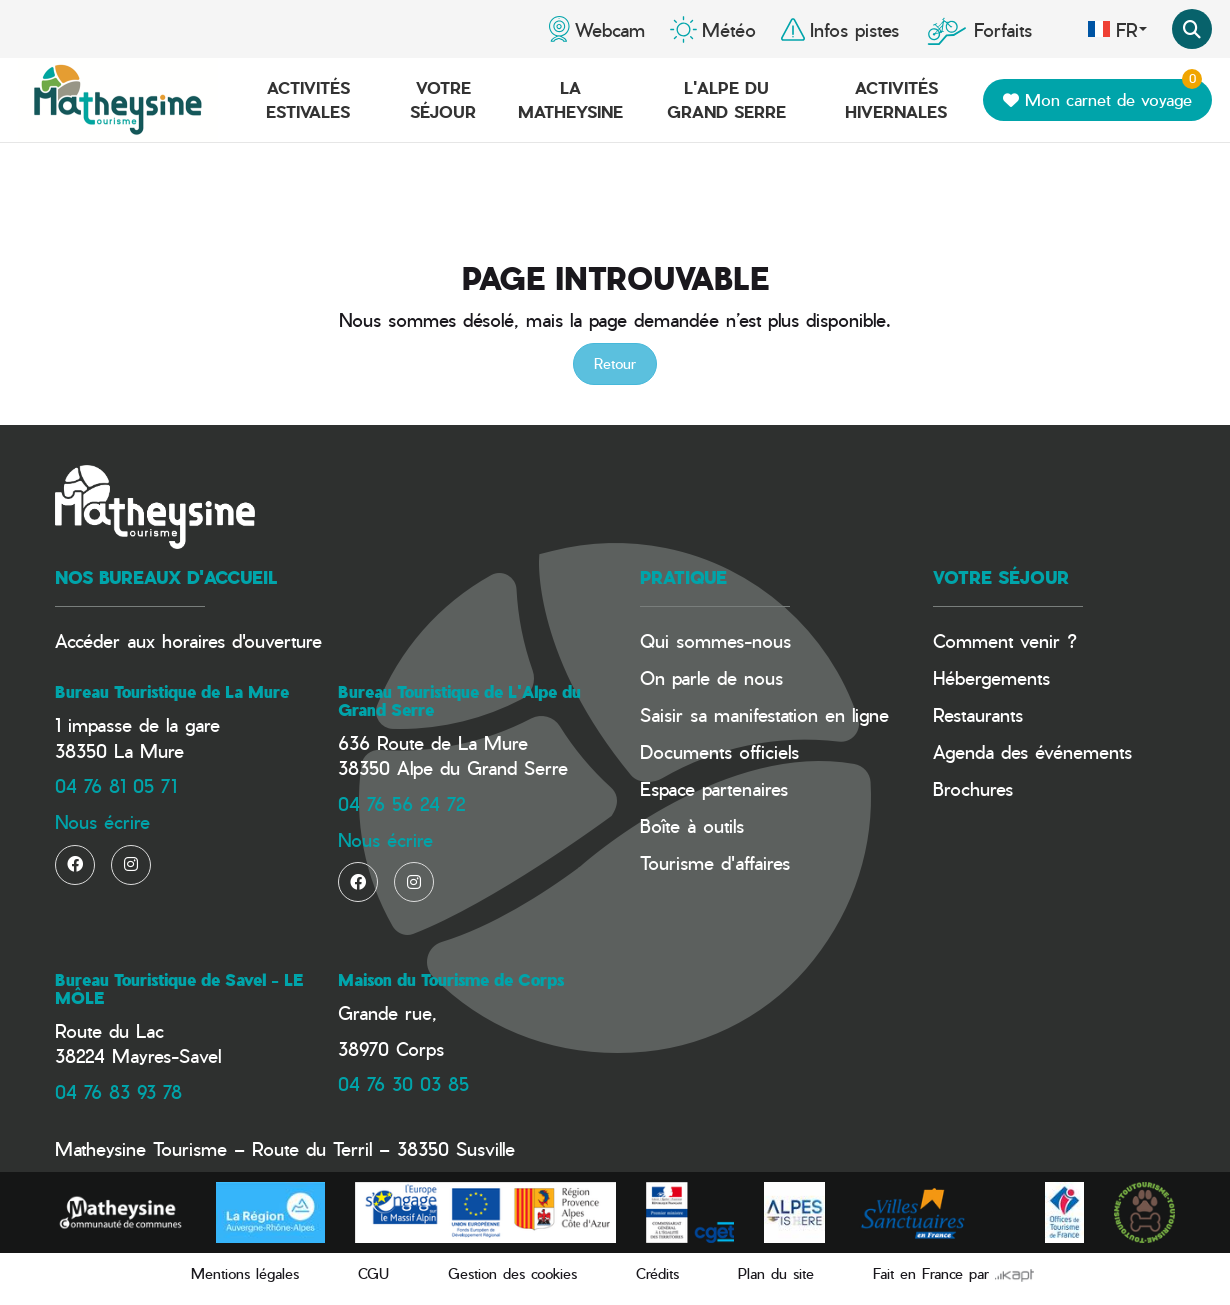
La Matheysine (570, 99)
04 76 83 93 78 (118, 1091)
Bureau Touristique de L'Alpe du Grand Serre (459, 701)
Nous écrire (102, 821)
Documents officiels (719, 751)
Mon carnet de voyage (1102, 95)
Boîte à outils (692, 825)
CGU (373, 1273)
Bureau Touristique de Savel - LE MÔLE (179, 989)
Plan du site (776, 1273)
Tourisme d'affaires (715, 862)
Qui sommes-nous (715, 640)
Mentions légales (245, 1273)
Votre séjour (443, 99)
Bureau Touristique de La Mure (172, 692)
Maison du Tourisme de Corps (451, 980)
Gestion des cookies (512, 1273)
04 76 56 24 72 (401, 803)
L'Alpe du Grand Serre (726, 99)
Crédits (657, 1273)
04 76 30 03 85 (403, 1083)
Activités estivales (308, 99)
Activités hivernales (896, 99)
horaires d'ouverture (242, 640)
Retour (615, 363)
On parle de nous (711, 677)
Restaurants (978, 714)
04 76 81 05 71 (116, 785)
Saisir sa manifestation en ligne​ (764, 714)
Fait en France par (953, 1273)
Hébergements (991, 677)
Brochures (973, 788)
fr (1117, 29)
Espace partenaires (714, 788)
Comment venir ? (1005, 640)
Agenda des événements (1032, 751)
